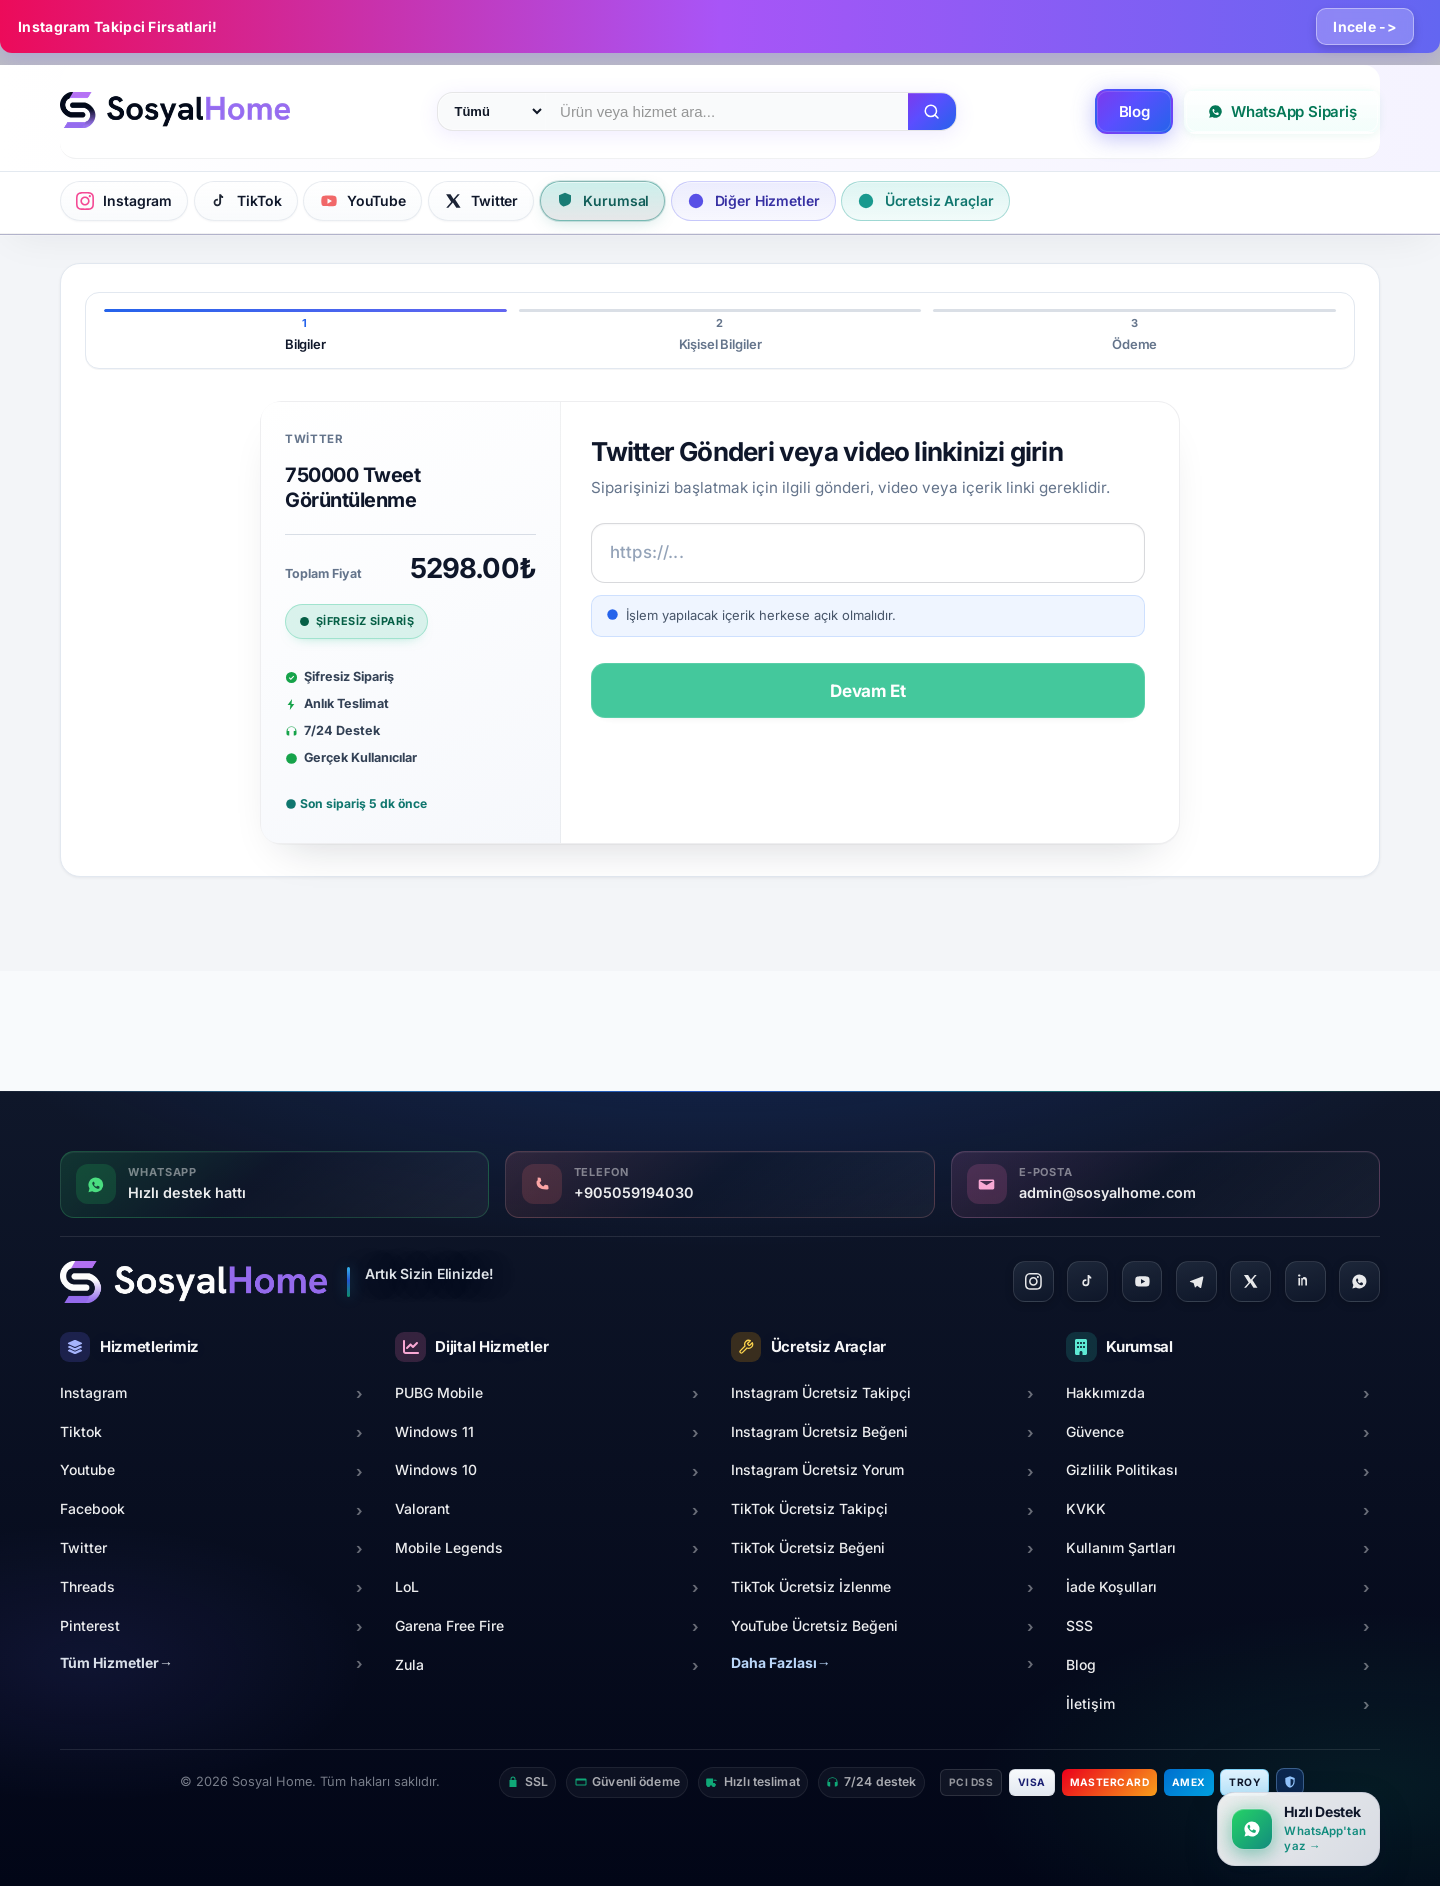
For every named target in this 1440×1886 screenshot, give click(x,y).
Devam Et (868, 690)
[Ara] (932, 112)
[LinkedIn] (1305, 1281)
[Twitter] (1250, 1281)
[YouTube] (1142, 1281)
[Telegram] (1196, 1281)
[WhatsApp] (1359, 1281)
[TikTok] (1087, 1281)
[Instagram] (1033, 1281)
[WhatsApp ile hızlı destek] (1298, 1829)
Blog (1134, 111)
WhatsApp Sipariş (1282, 111)
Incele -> (1365, 26)
